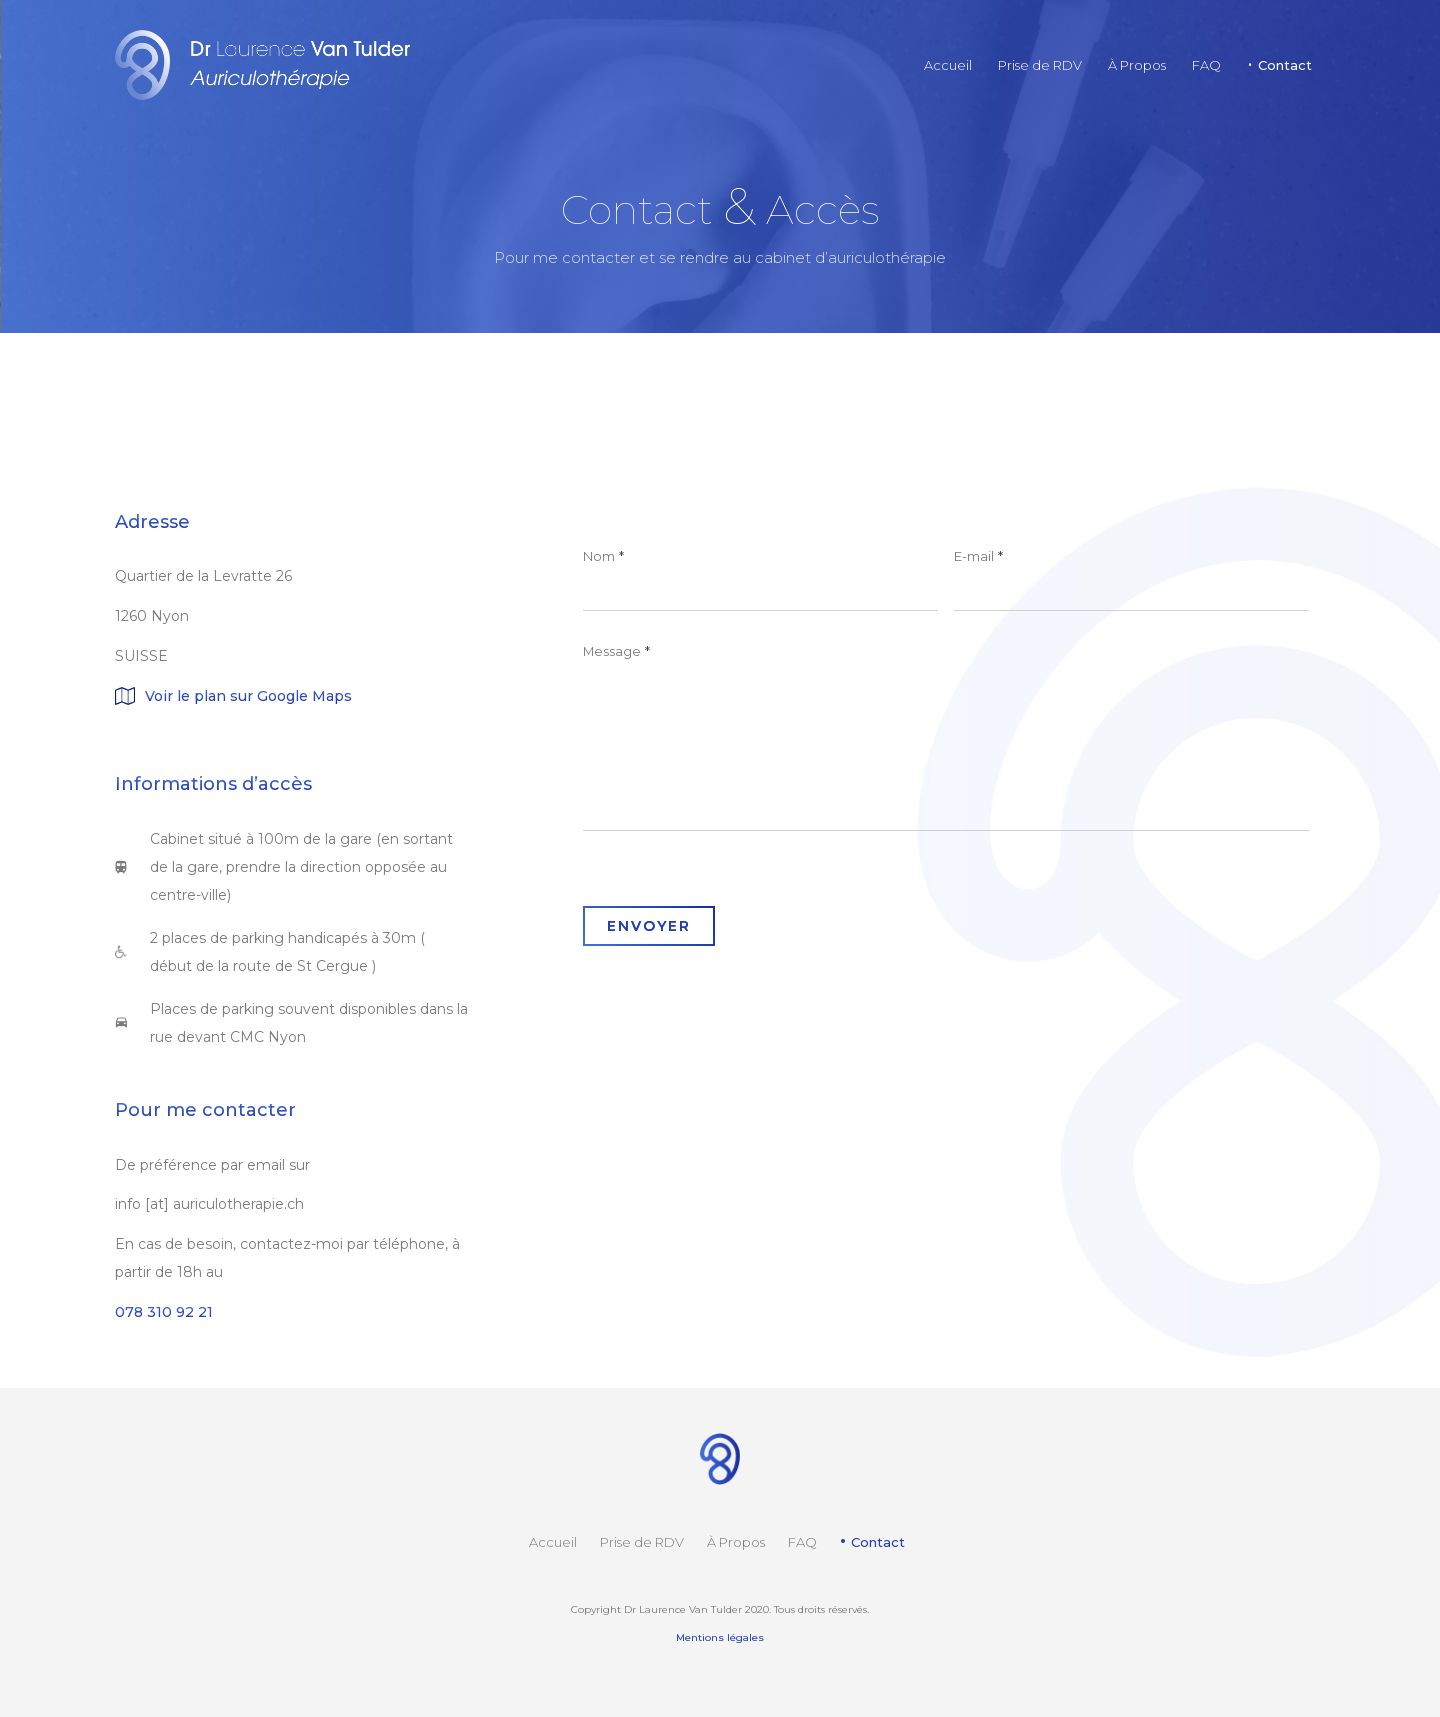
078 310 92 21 (164, 1312)
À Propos (736, 1542)
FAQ (802, 1542)
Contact (878, 1542)
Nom (603, 556)
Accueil (553, 1542)
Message (616, 651)
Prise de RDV (642, 1542)
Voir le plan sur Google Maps (248, 696)
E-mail (978, 556)
